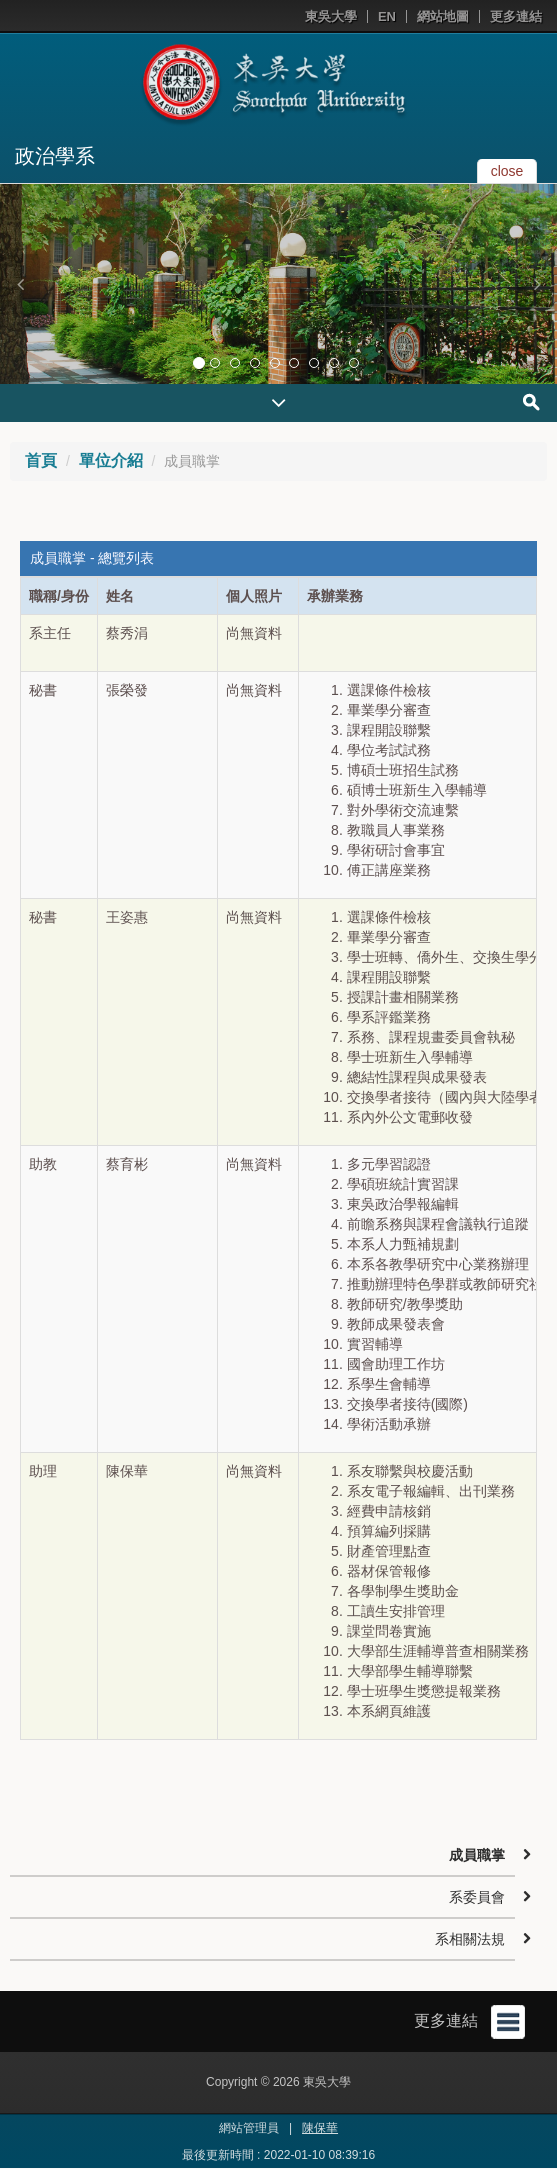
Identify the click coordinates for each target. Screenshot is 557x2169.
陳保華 (320, 2128)
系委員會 (477, 1897)
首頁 (41, 460)
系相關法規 (470, 1939)
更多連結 (516, 16)
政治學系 (55, 156)
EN (387, 16)
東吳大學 (331, 16)
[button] (20, 284)
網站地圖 (443, 16)
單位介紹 (111, 460)
